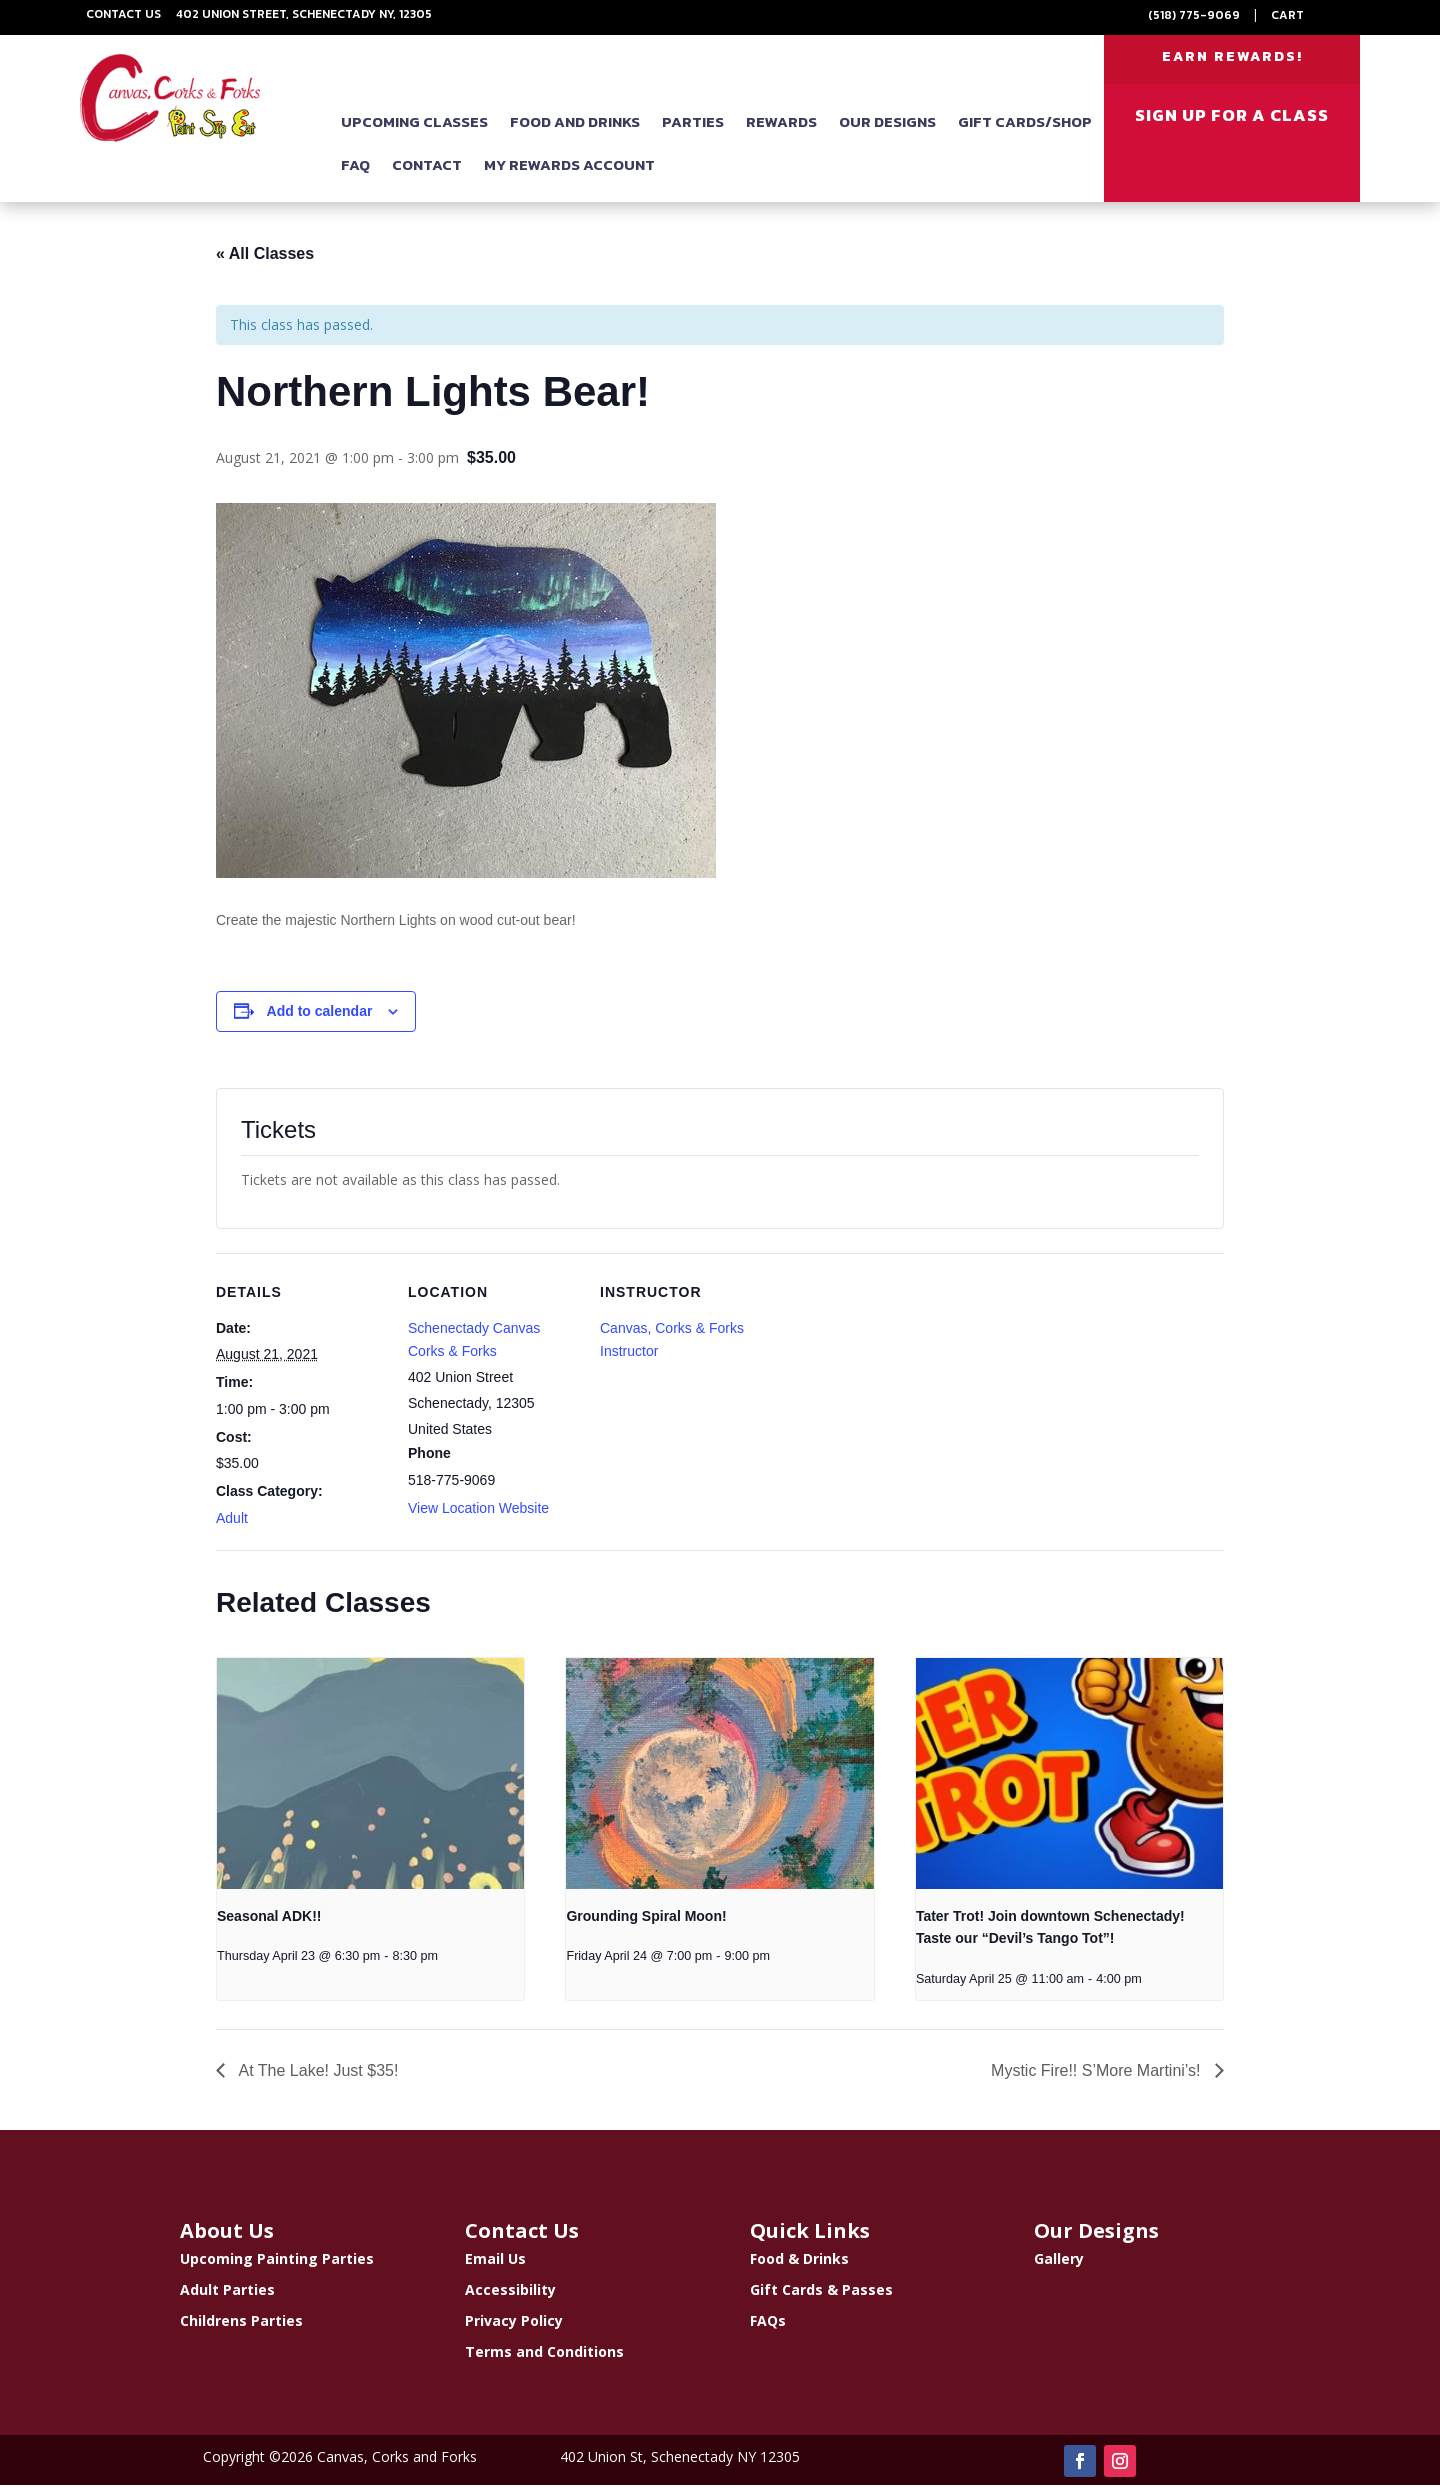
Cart (1287, 15)
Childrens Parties (241, 2324)
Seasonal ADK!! (269, 1920)
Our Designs (887, 125)
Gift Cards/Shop (1025, 125)
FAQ (355, 168)
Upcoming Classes (414, 125)
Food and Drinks (575, 125)
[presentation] (370, 1777)
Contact (427, 168)
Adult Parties (227, 2293)
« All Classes (265, 257)
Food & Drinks (799, 2262)
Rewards (781, 125)
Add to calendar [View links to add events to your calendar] (320, 1015)
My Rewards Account (569, 168)
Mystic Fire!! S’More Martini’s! (1098, 2074)
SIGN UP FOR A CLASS (1232, 119)
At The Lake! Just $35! (316, 2074)
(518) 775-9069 (1194, 15)
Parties (693, 125)
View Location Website (478, 1512)
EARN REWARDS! (1232, 58)
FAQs (768, 2324)
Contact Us (123, 14)
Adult (232, 1522)
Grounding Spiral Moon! (646, 1920)
